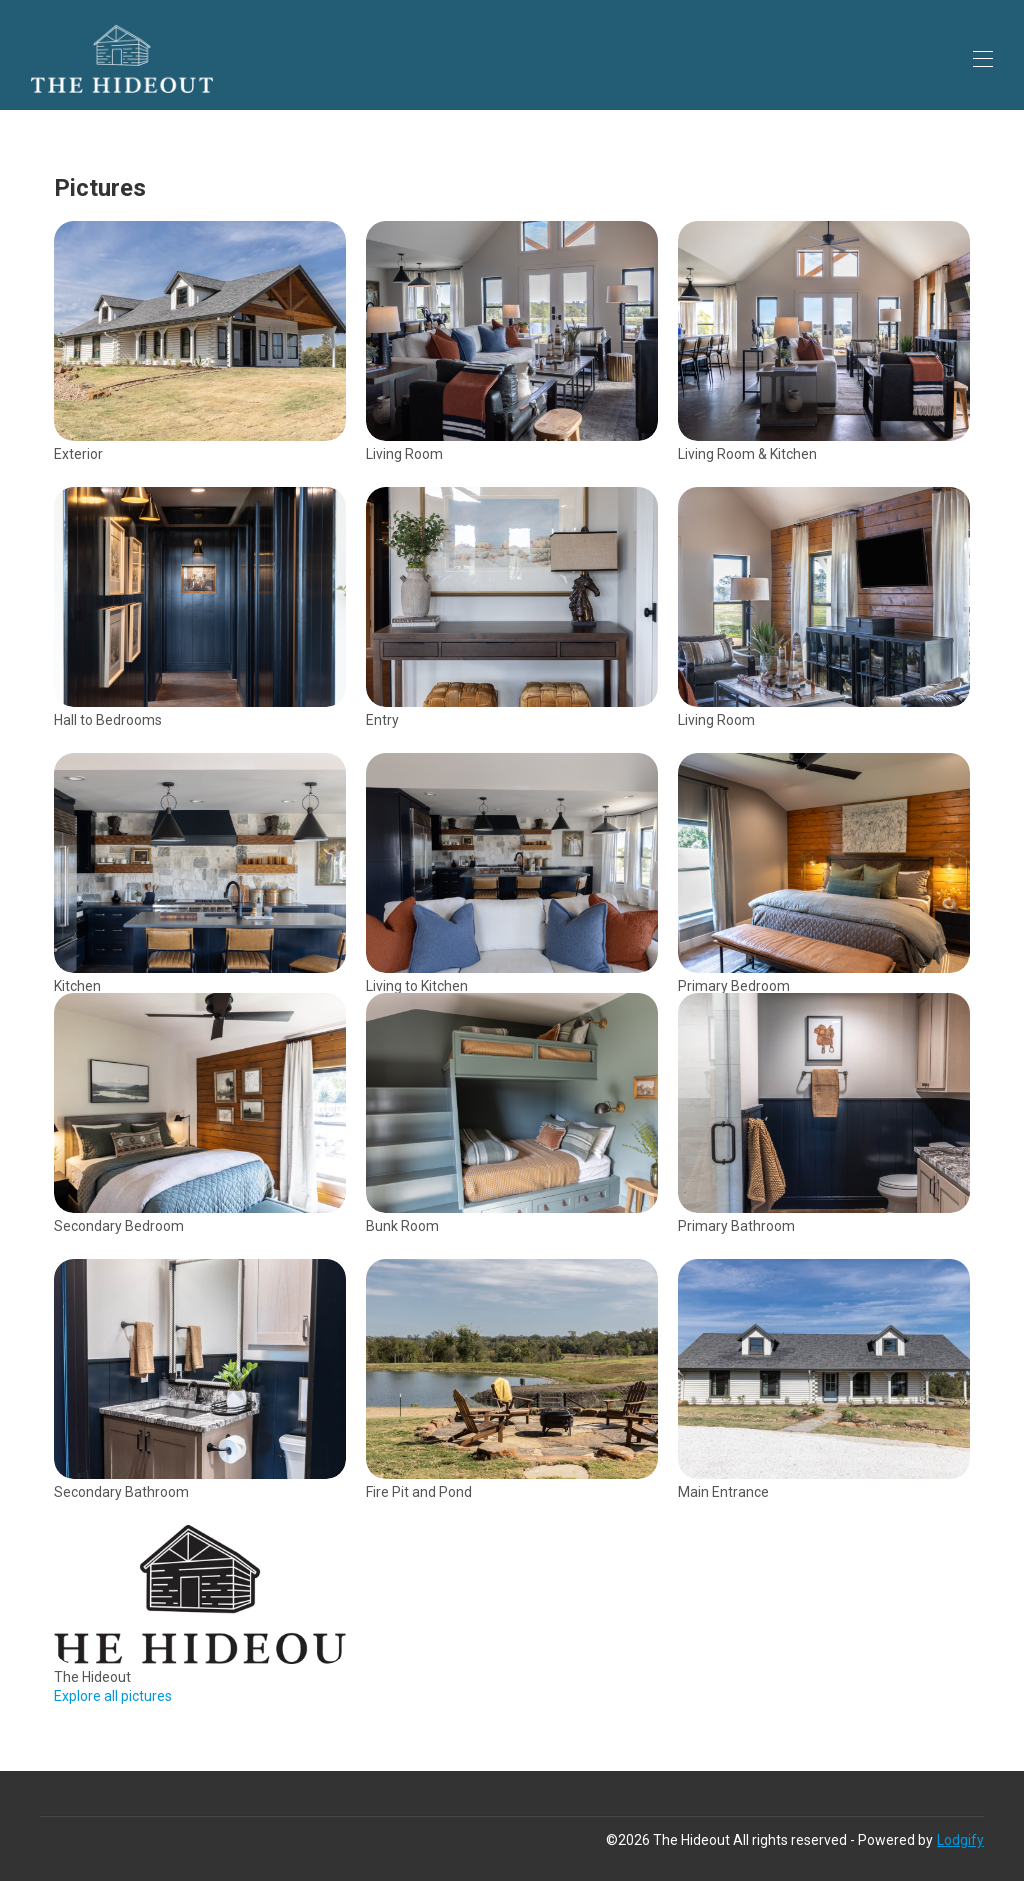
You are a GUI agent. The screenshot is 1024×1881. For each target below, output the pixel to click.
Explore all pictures (113, 1696)
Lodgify (960, 1840)
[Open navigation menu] (983, 59)
